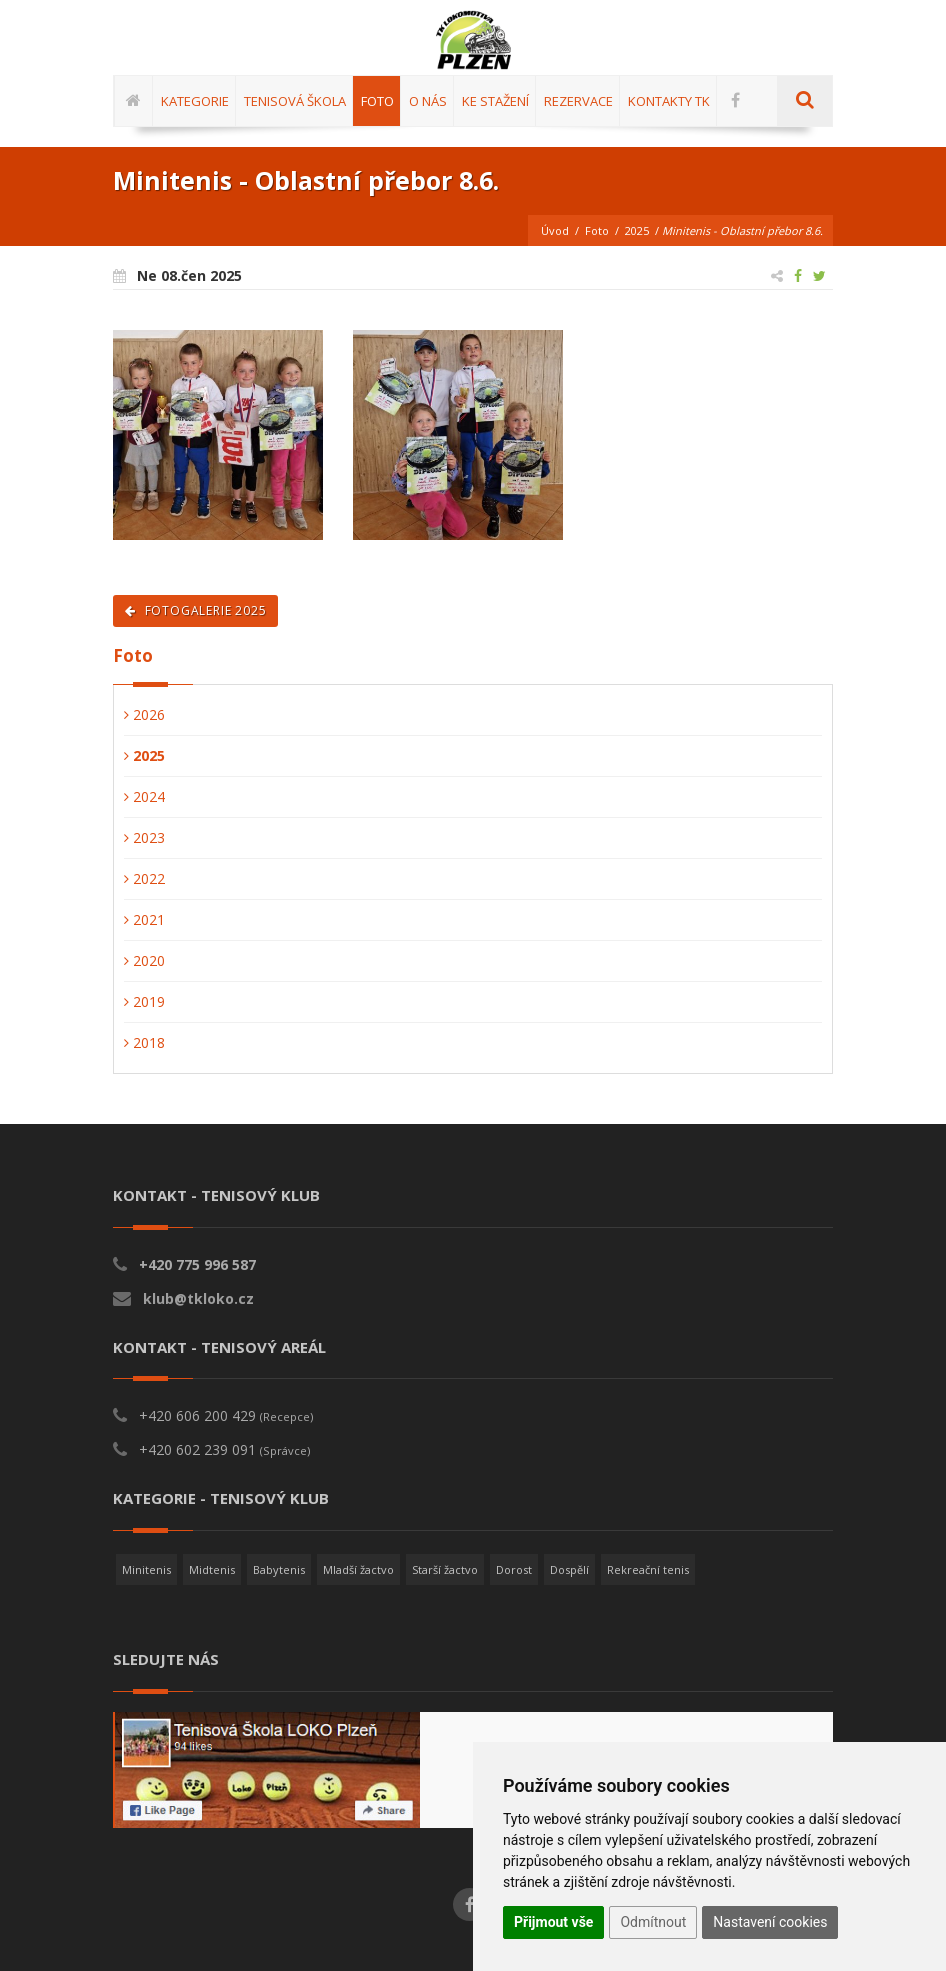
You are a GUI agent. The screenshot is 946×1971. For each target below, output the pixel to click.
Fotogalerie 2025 (195, 610)
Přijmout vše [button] (553, 1922)
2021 (144, 919)
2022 (144, 878)
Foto (597, 230)
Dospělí (569, 1569)
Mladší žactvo (358, 1569)
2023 (144, 837)
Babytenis (279, 1569)
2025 (637, 230)
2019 (144, 1001)
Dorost (514, 1569)
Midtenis (212, 1569)
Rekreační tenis (648, 1569)
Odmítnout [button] (653, 1922)
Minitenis (146, 1569)
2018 (144, 1042)
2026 (144, 714)
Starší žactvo (445, 1569)
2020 (144, 960)
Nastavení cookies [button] (770, 1922)
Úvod (555, 230)
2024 (144, 796)
